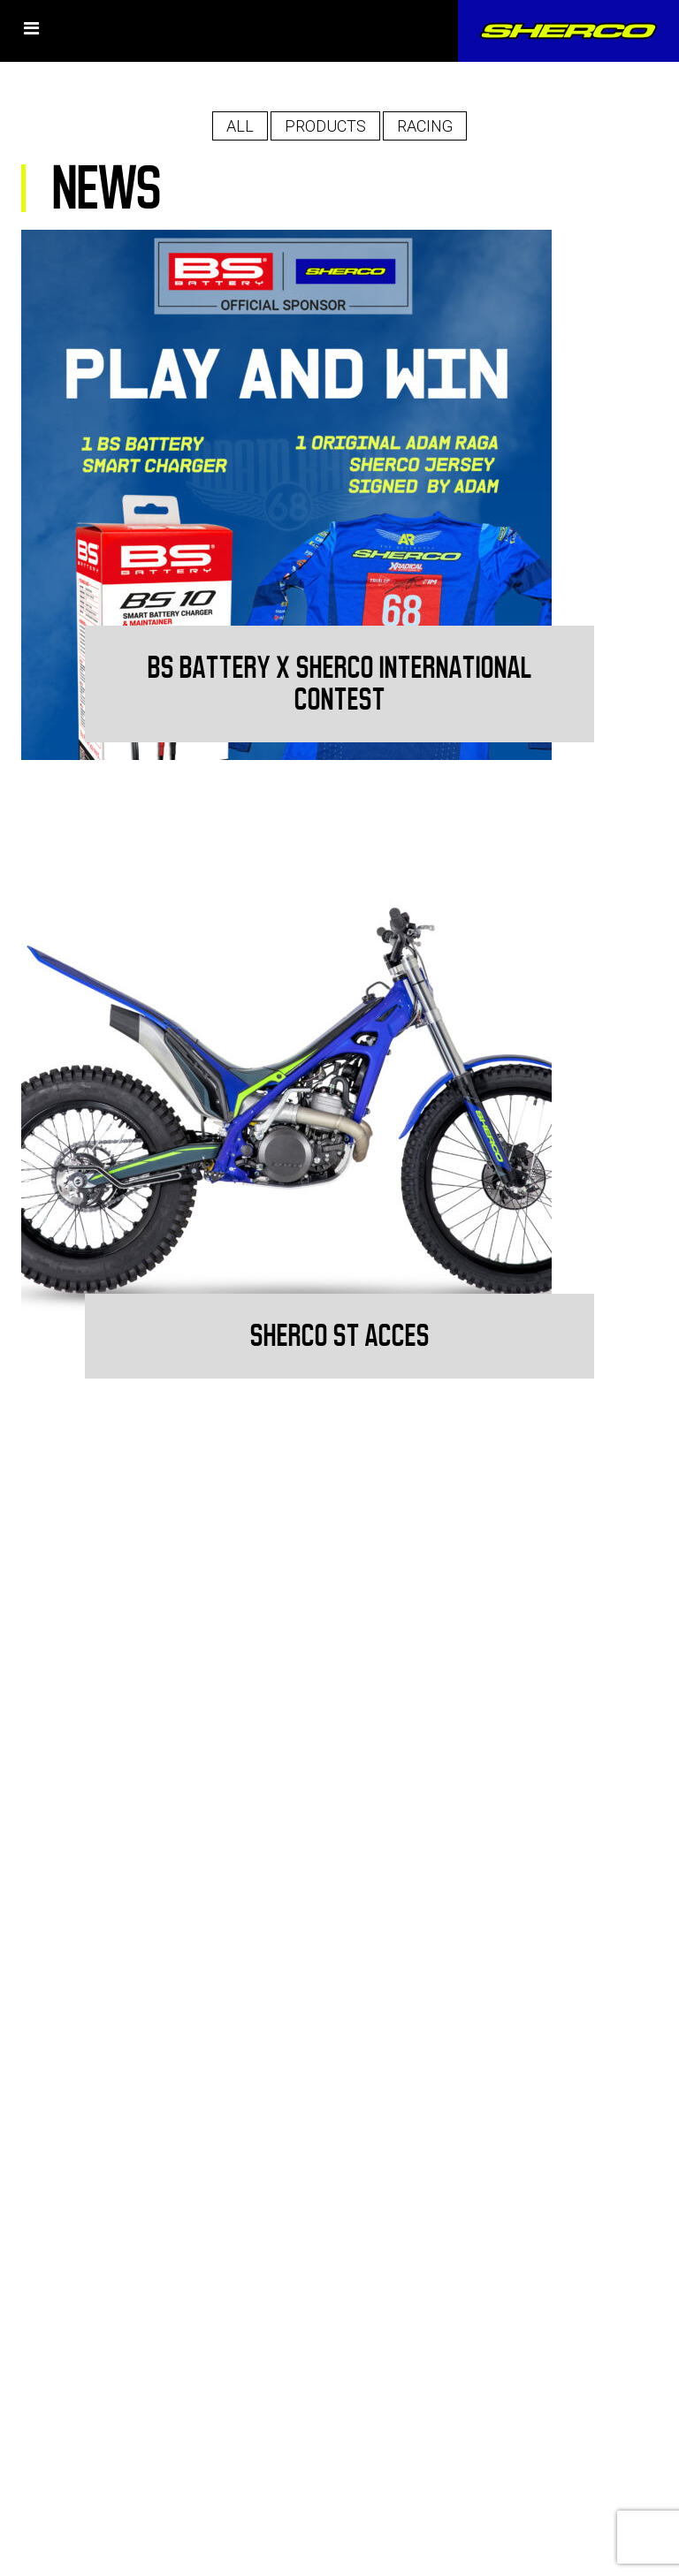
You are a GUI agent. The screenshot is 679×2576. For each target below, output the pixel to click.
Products (325, 126)
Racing (425, 126)
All (240, 126)
